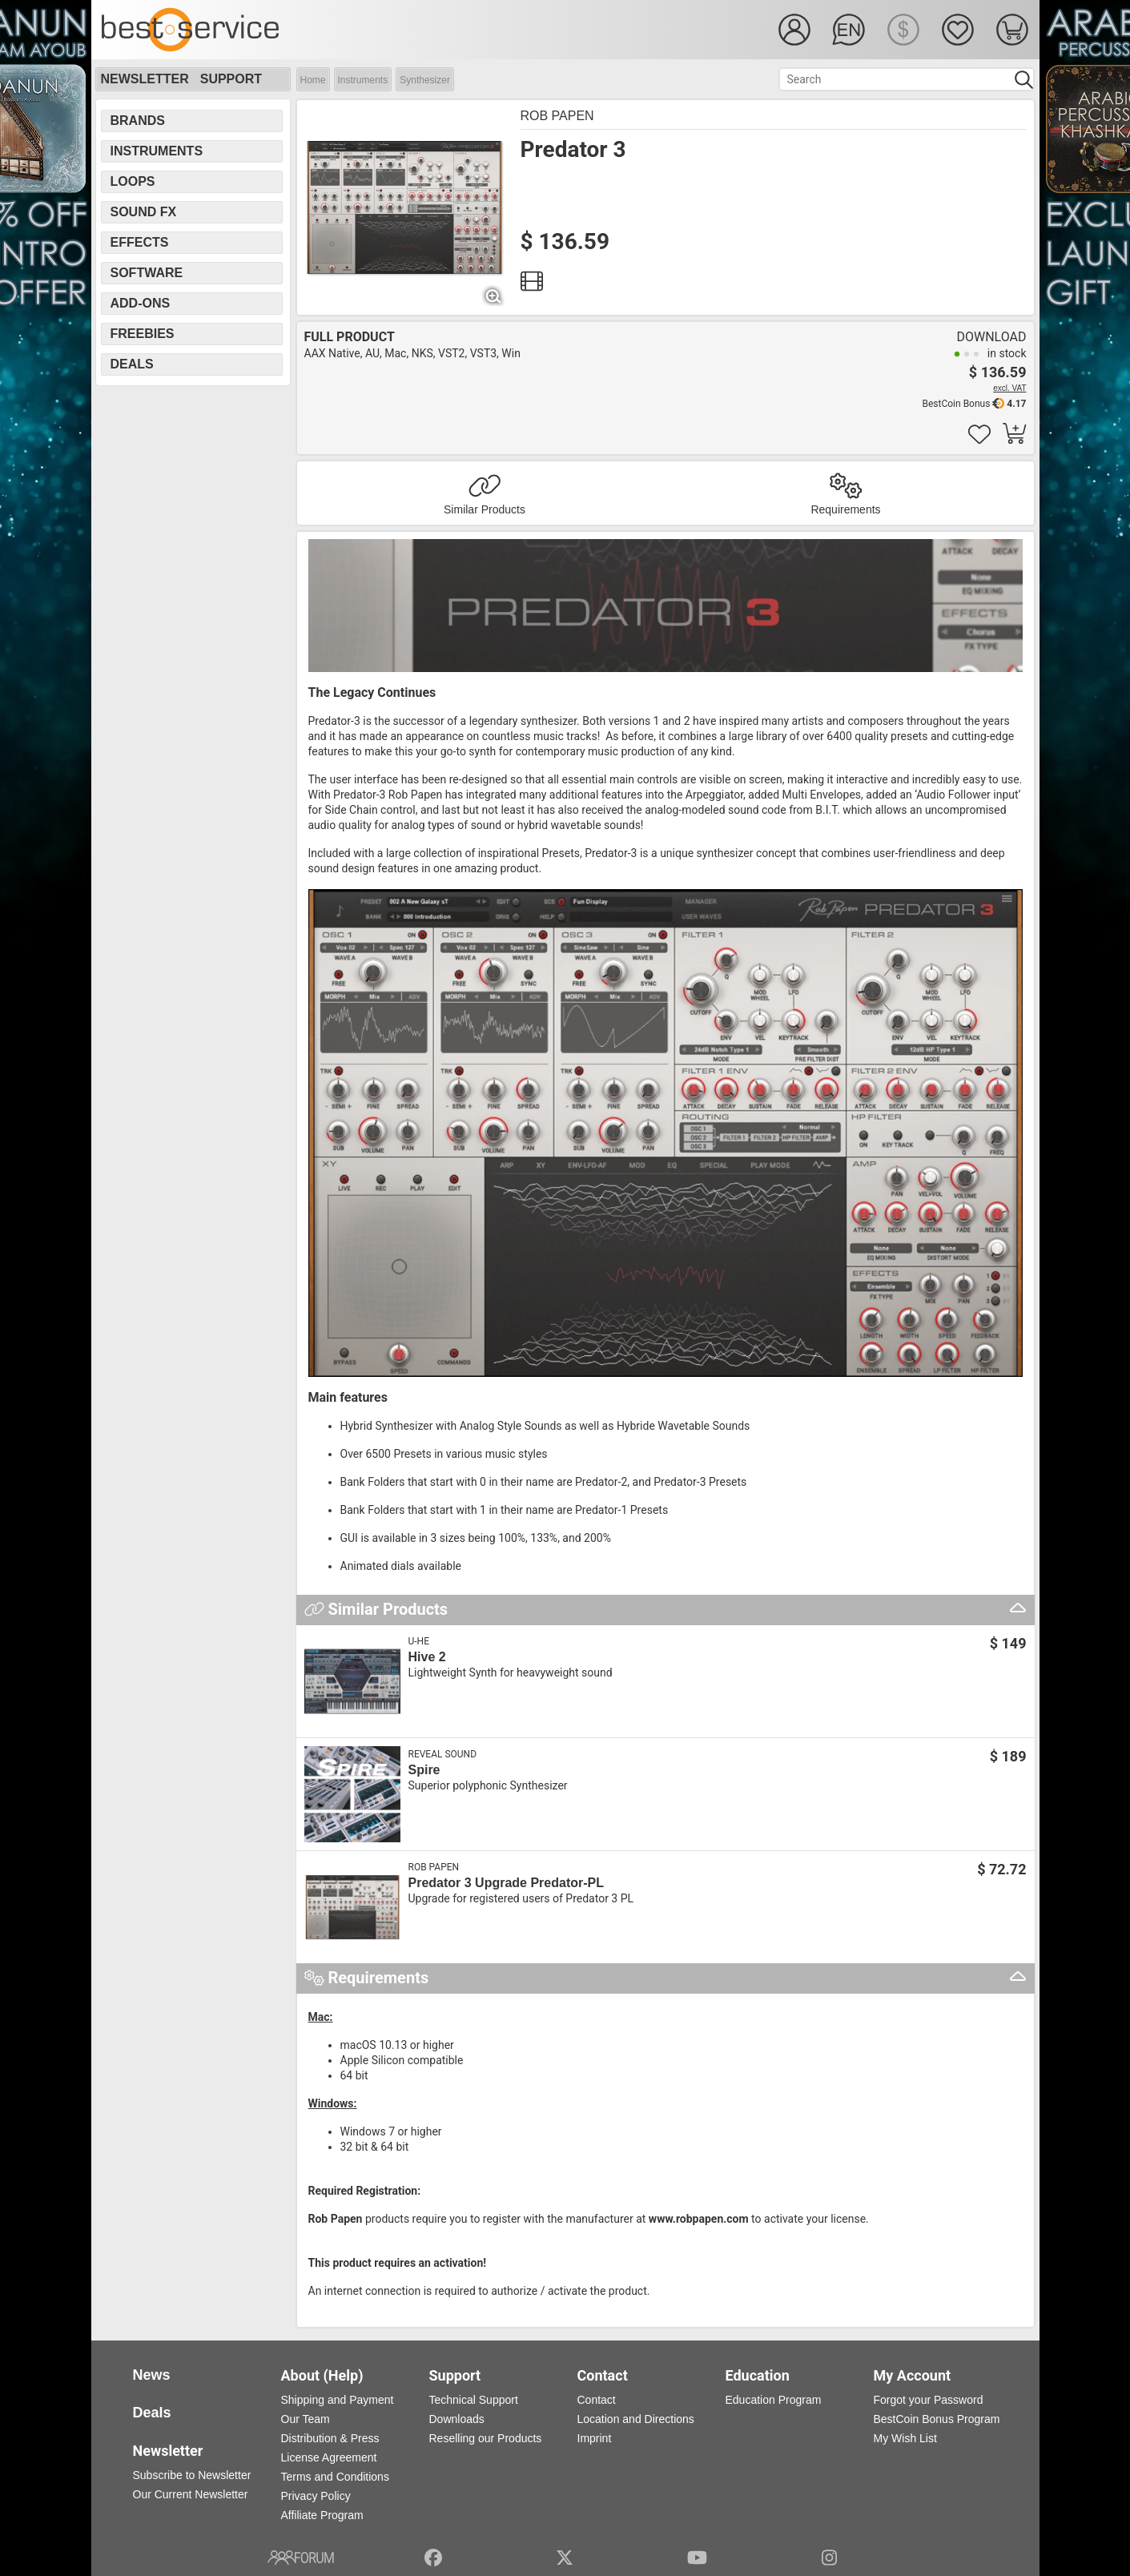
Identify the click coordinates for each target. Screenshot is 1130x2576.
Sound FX (144, 212)
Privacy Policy (316, 2495)
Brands (138, 120)
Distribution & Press (330, 2438)
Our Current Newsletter (190, 2494)
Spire (424, 1770)
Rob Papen (557, 116)
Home (313, 80)
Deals (132, 364)
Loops (133, 181)
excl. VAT (1009, 388)
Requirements (845, 509)
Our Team (305, 2419)
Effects (140, 242)
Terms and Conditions (335, 2476)
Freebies (143, 333)
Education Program (774, 2399)
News (152, 2375)
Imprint (594, 2438)
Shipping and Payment (337, 2399)
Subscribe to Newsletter (192, 2475)
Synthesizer (425, 80)
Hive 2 (427, 1657)
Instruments (363, 80)
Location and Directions (635, 2419)
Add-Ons (141, 303)
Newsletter (145, 79)
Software (147, 273)
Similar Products (484, 509)
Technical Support (473, 2399)
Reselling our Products (485, 2438)
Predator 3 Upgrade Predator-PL (506, 1883)
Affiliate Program (322, 2515)
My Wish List (905, 2438)
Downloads (457, 2419)
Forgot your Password (928, 2399)
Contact (596, 2399)
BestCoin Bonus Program (937, 2419)
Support (231, 79)
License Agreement (329, 2457)
